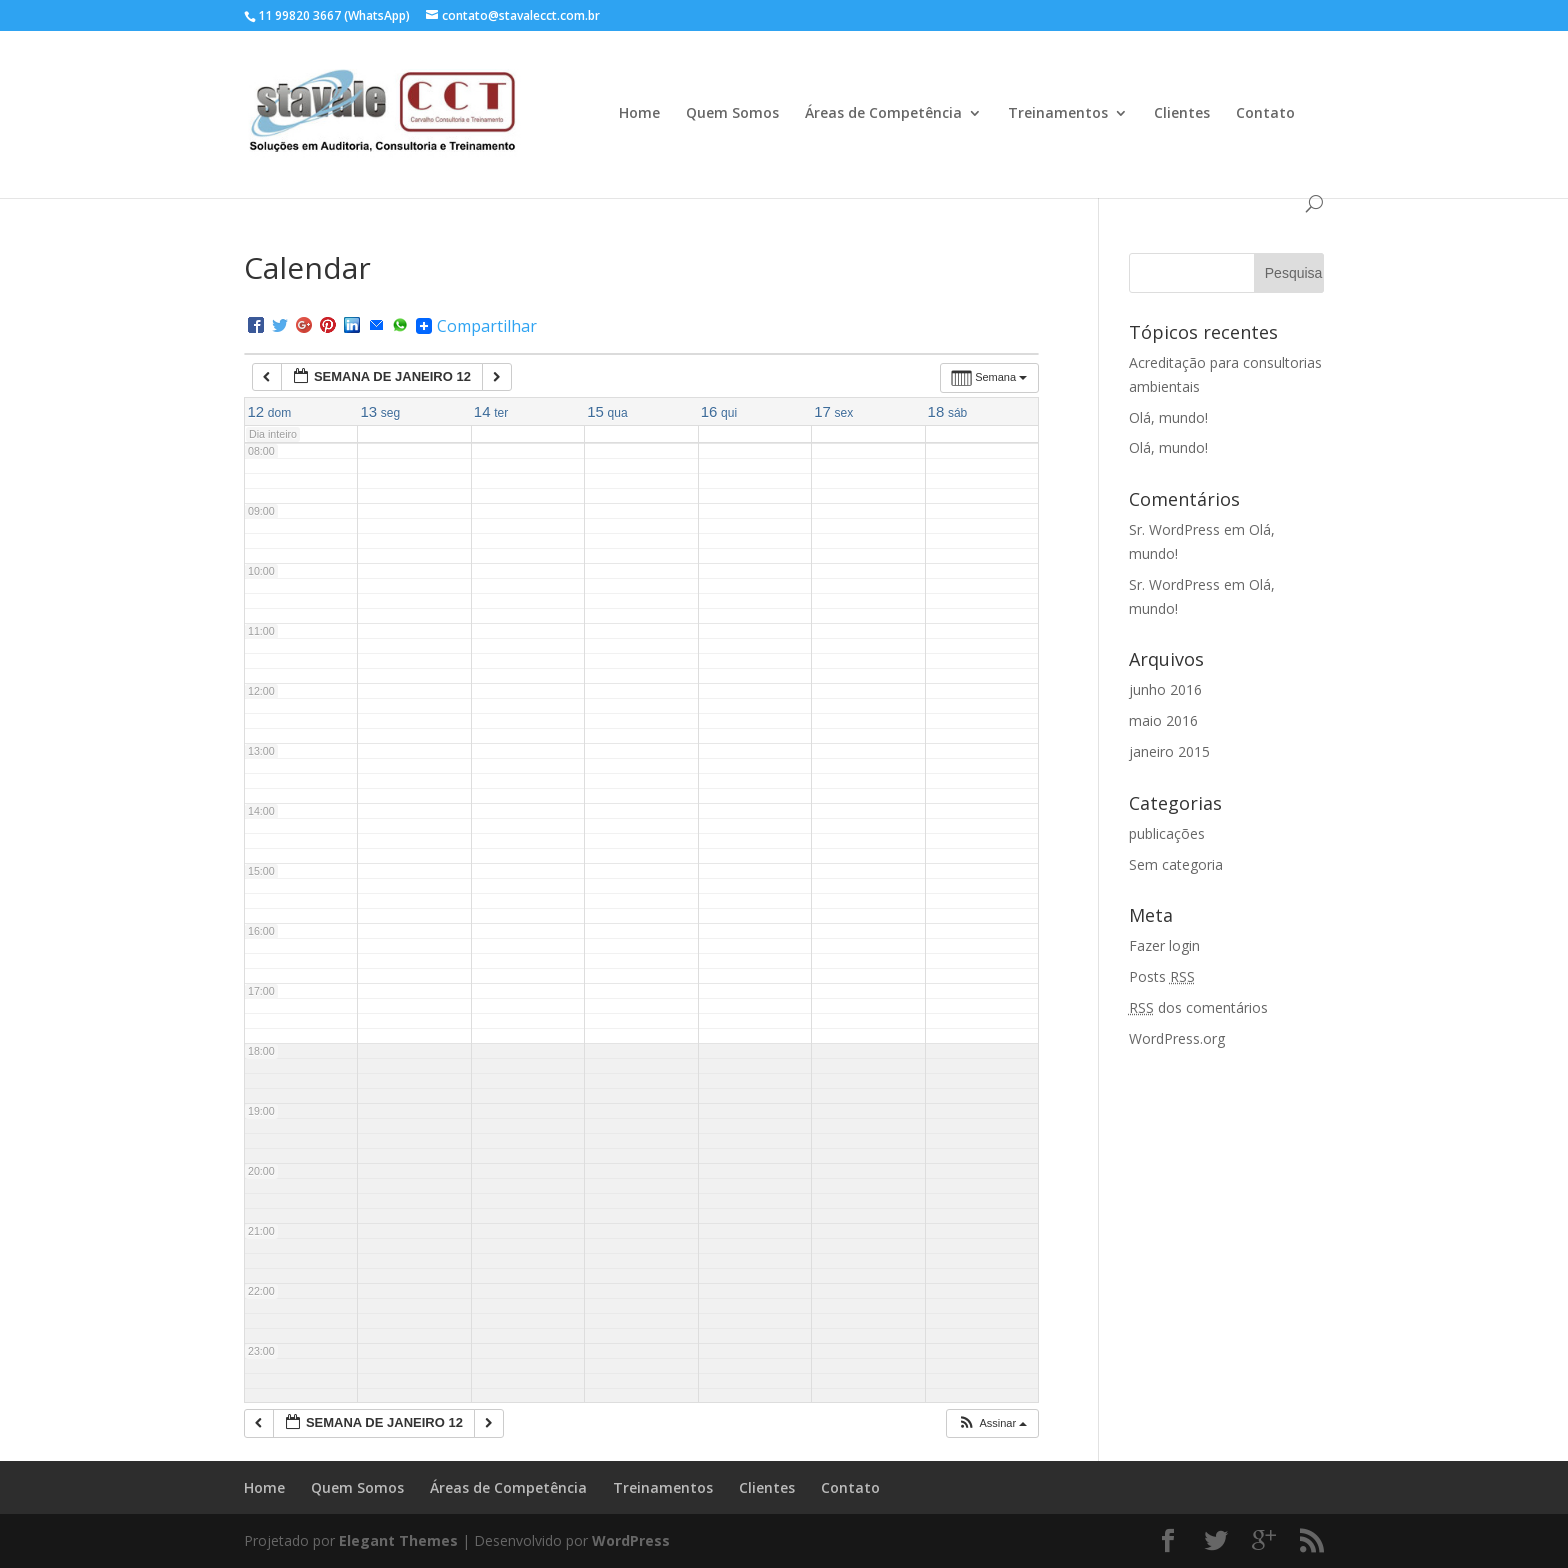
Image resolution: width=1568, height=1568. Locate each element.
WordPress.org (1177, 1038)
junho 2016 (1165, 689)
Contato (1265, 114)
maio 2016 (1163, 720)
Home (639, 114)
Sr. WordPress (1174, 529)
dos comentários (1198, 1007)
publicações (1167, 833)
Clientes (1182, 114)
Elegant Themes (398, 1540)
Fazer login (1164, 945)
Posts (1162, 976)
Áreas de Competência (883, 114)
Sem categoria (1176, 864)
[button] (992, 1423)
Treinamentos (1058, 114)
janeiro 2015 (1169, 751)
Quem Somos (732, 114)
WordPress (631, 1540)
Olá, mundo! (1168, 417)
